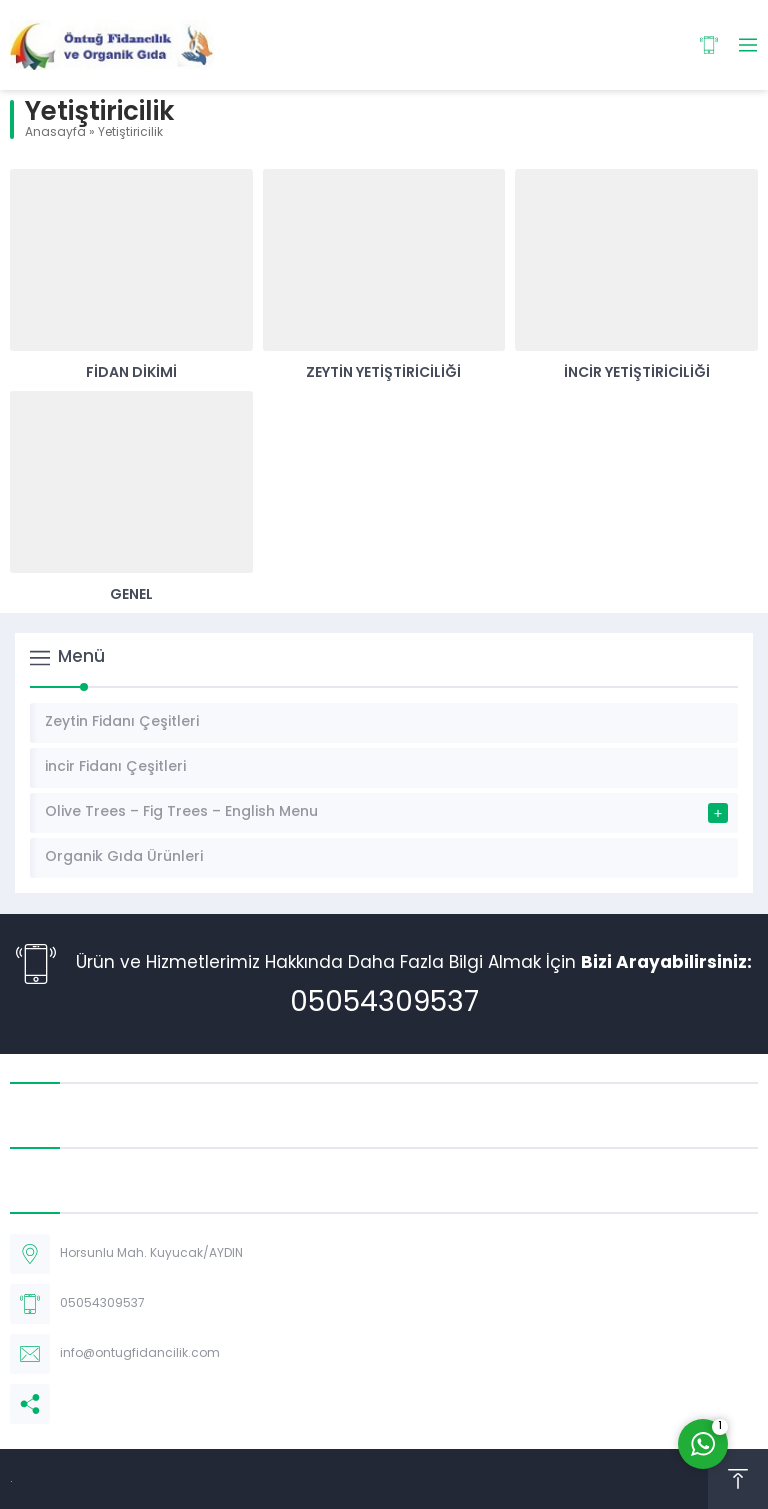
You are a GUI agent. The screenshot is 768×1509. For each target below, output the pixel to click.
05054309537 (384, 1004)
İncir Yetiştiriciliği (637, 373)
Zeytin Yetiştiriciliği (383, 373)
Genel (131, 595)
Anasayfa (55, 133)
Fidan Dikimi (131, 373)
